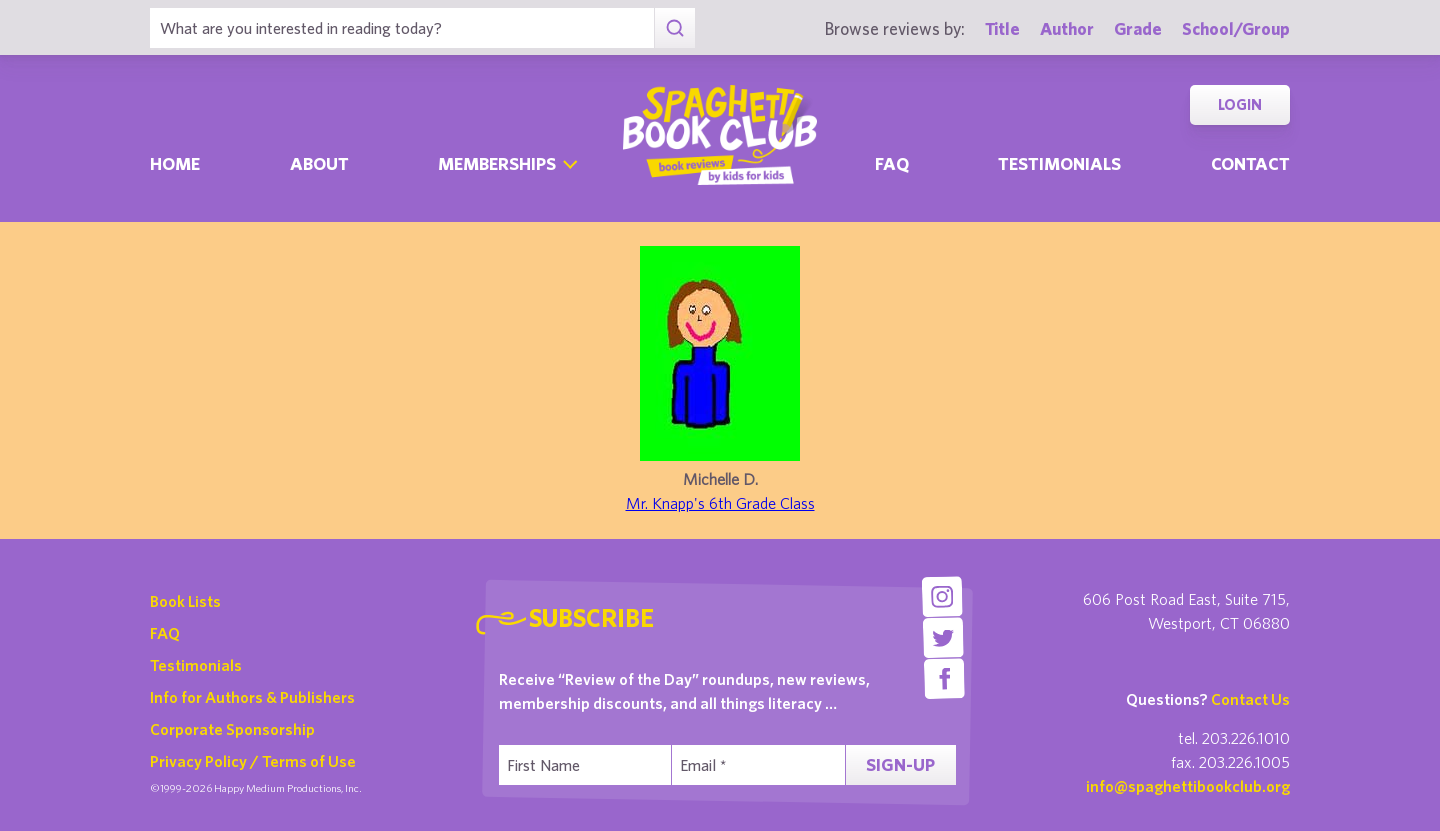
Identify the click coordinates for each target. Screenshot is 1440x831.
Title (1002, 28)
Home (175, 163)
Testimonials (1059, 163)
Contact (1250, 163)
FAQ (165, 633)
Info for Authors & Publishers (252, 697)
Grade (1138, 28)
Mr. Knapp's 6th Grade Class (720, 503)
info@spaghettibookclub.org (1188, 786)
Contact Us (1250, 699)
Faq (892, 163)
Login (1240, 104)
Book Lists (185, 601)
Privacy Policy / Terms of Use (253, 761)
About (319, 163)
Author (1067, 28)
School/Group (1236, 28)
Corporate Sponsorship (232, 729)
